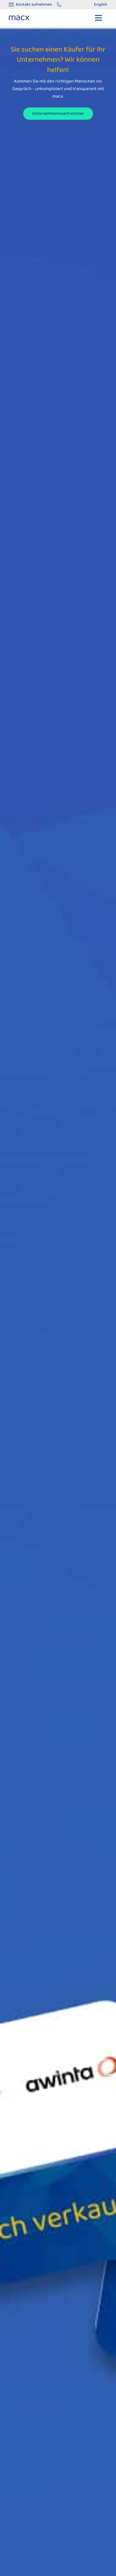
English (100, 4)
